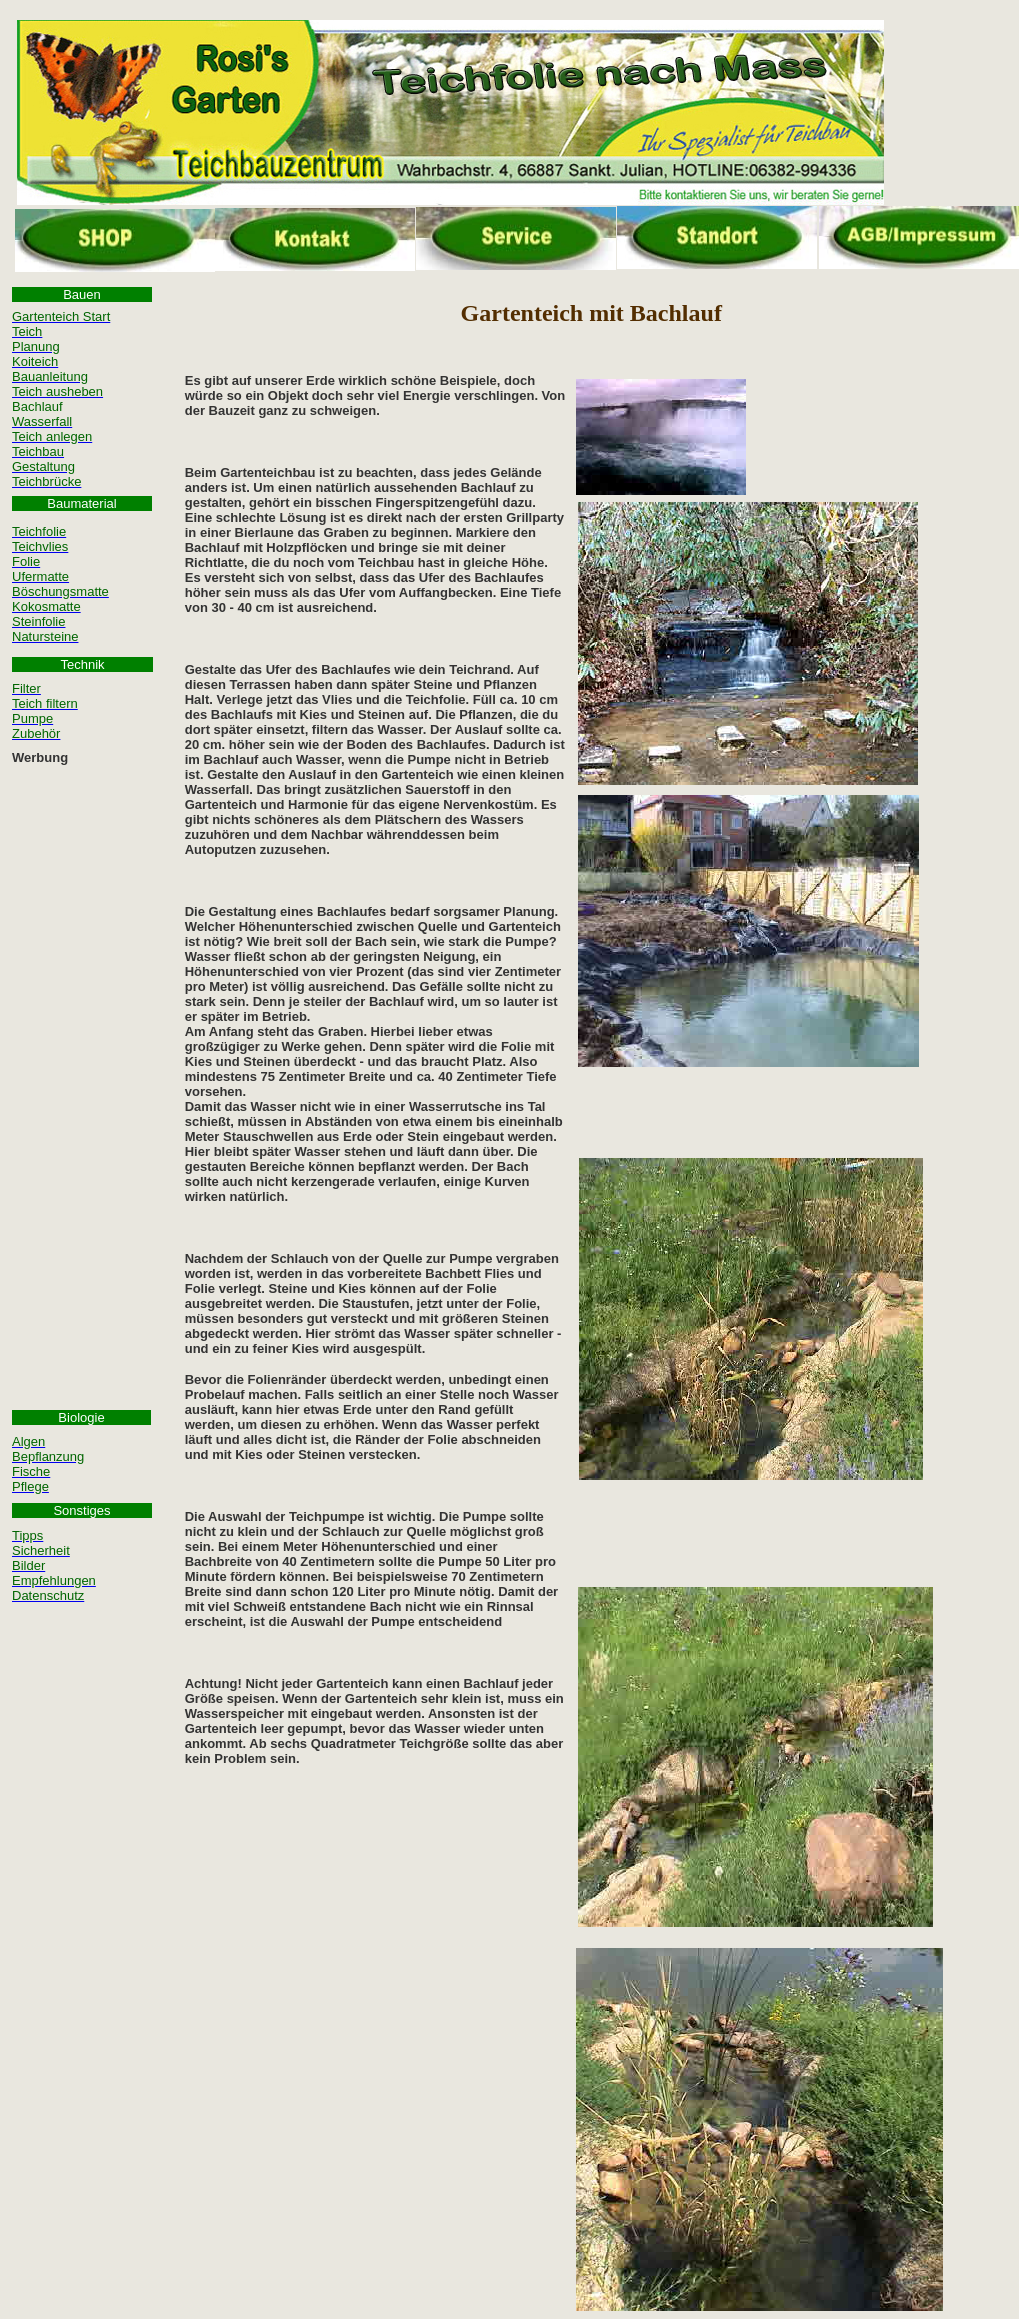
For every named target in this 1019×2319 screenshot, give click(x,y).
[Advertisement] (82, 1072)
